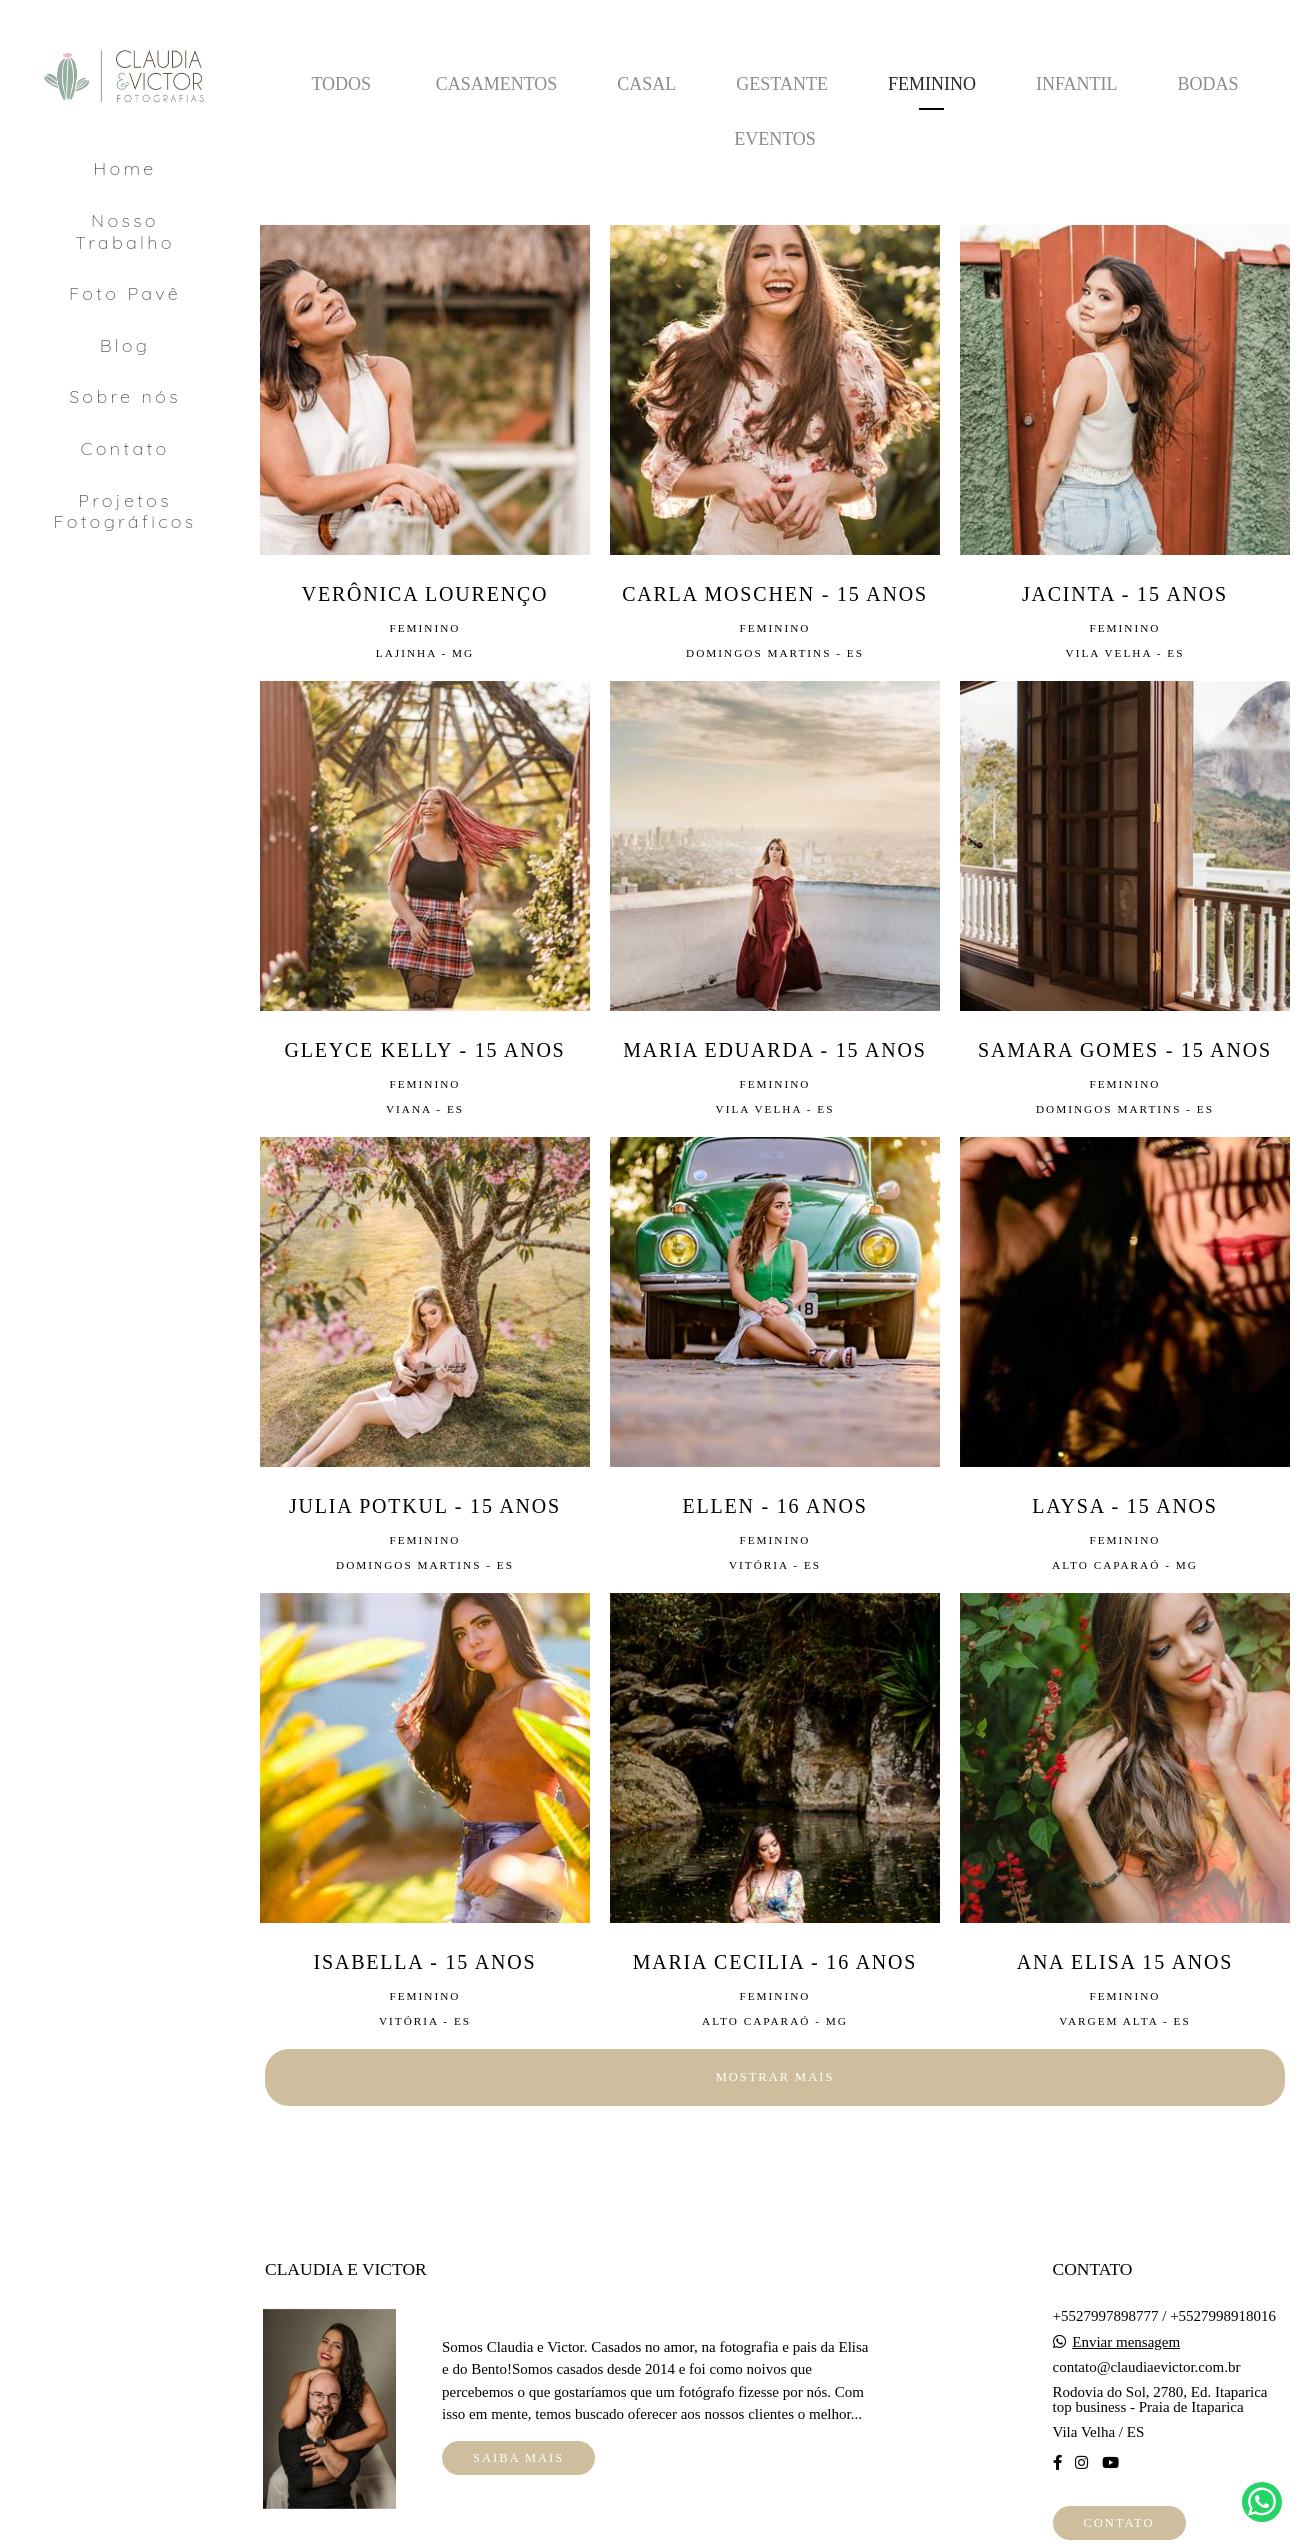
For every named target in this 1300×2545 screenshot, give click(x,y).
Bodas (1208, 84)
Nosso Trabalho (125, 231)
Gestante (782, 84)
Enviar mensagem (1126, 2342)
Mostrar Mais (775, 2077)
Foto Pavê (125, 293)
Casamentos (497, 84)
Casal (646, 84)
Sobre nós (125, 396)
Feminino (932, 84)
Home (124, 168)
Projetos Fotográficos (124, 511)
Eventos (775, 139)
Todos (341, 84)
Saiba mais (518, 2458)
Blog (125, 345)
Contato (125, 448)
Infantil (1077, 84)
